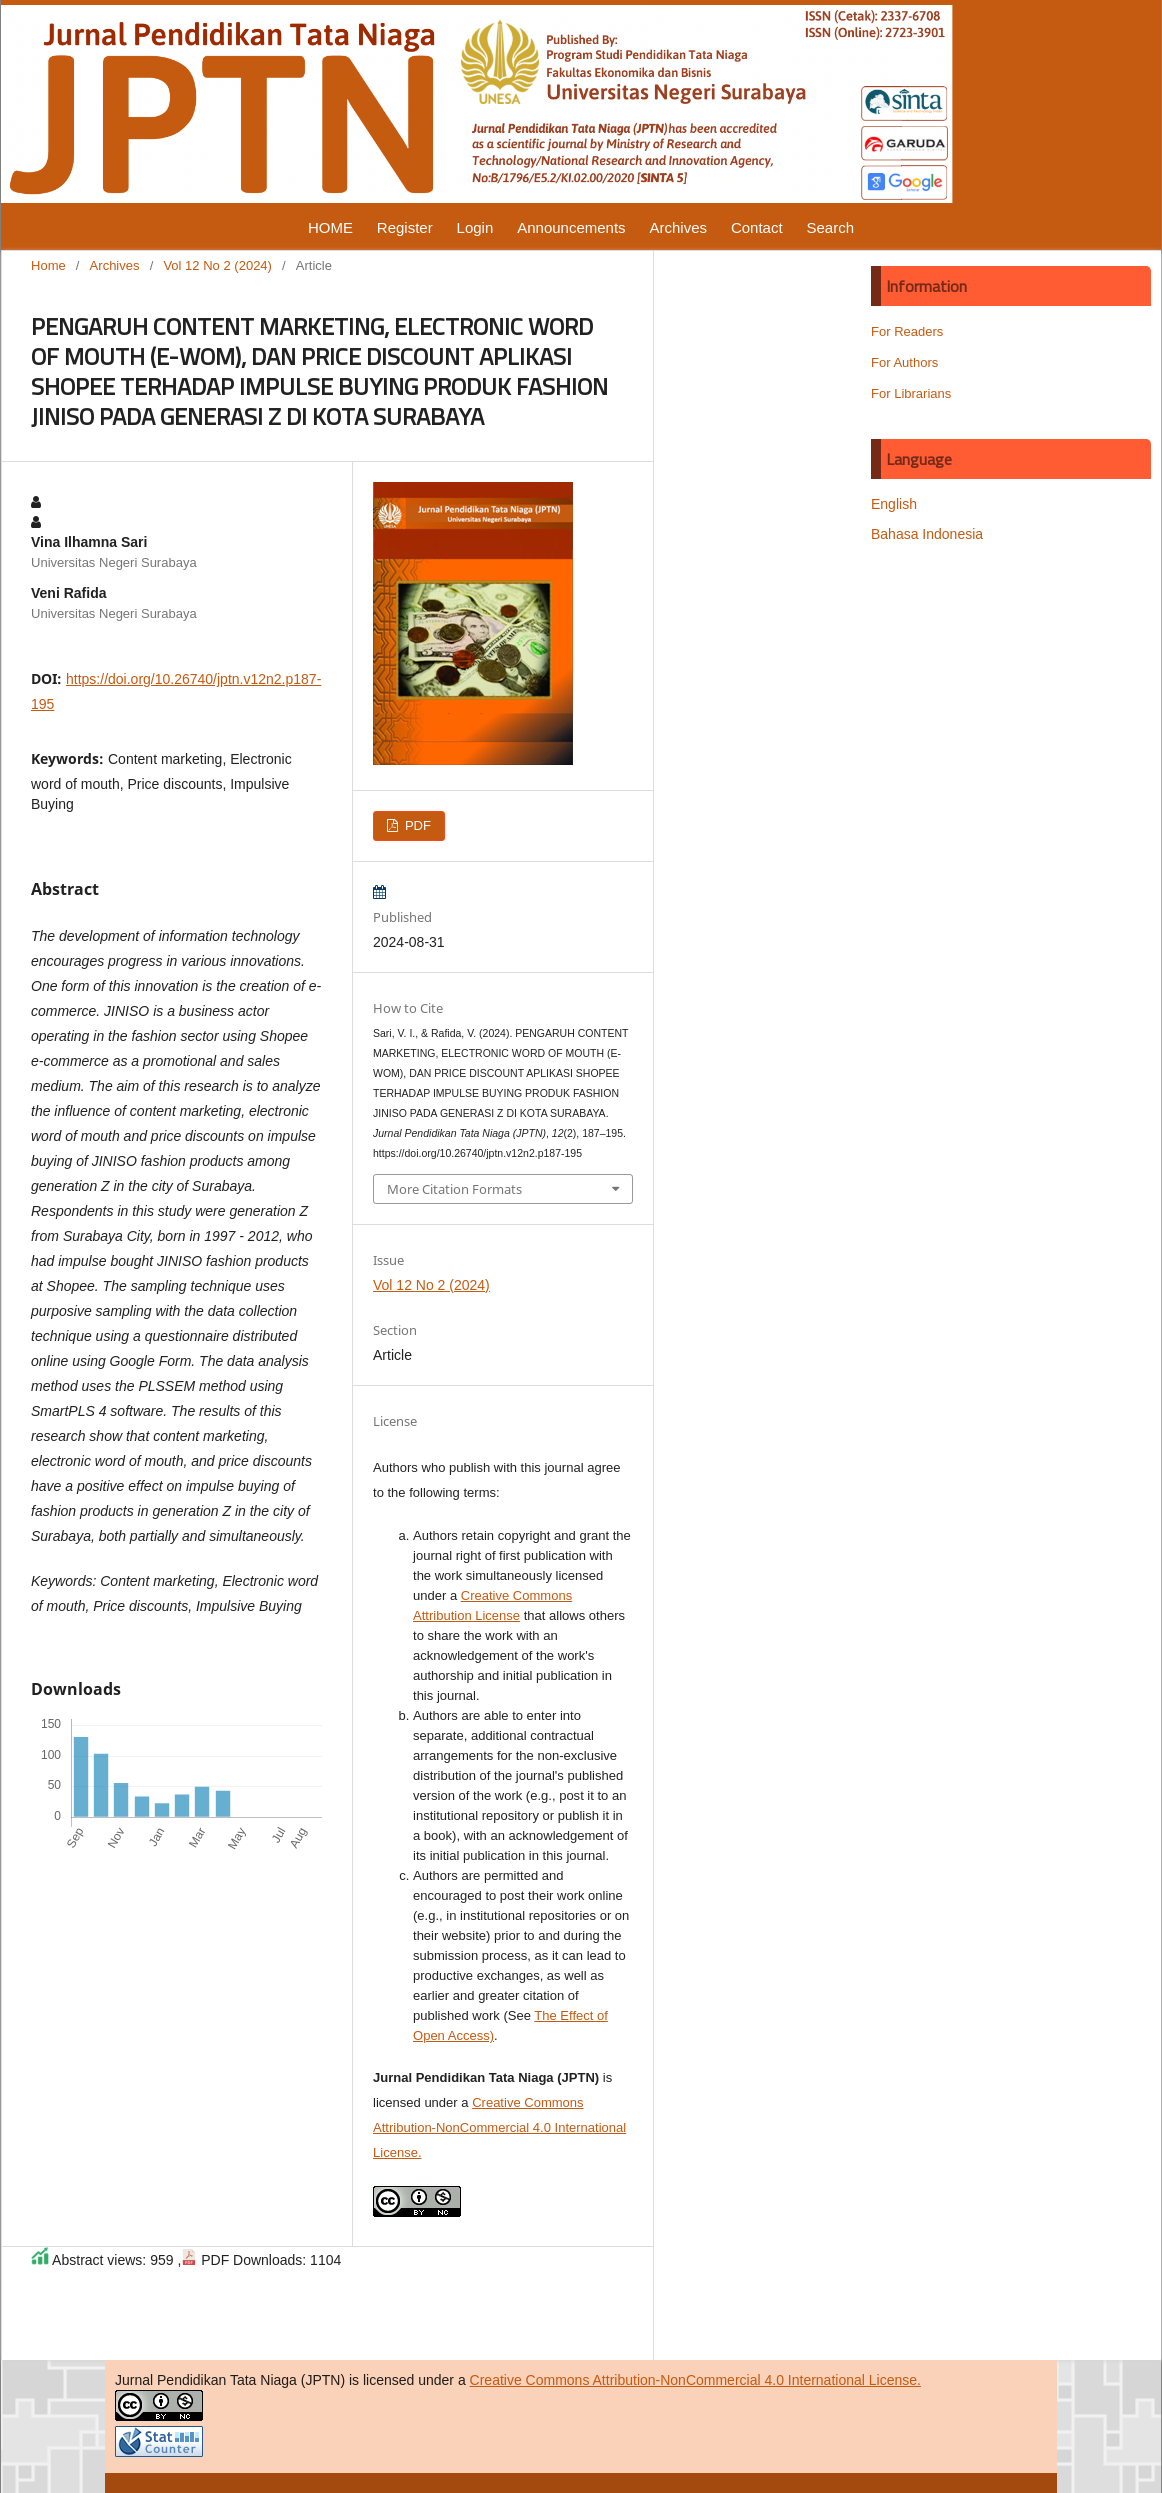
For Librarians (911, 393)
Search (831, 227)
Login (475, 227)
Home (48, 265)
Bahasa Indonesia (927, 534)
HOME (330, 227)
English (894, 504)
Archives (678, 227)
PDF (416, 825)
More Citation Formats (454, 1189)
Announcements (571, 227)
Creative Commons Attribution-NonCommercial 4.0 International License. (499, 2127)
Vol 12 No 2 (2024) (217, 265)
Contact (757, 227)
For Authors (904, 362)
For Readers (907, 331)
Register (405, 227)
